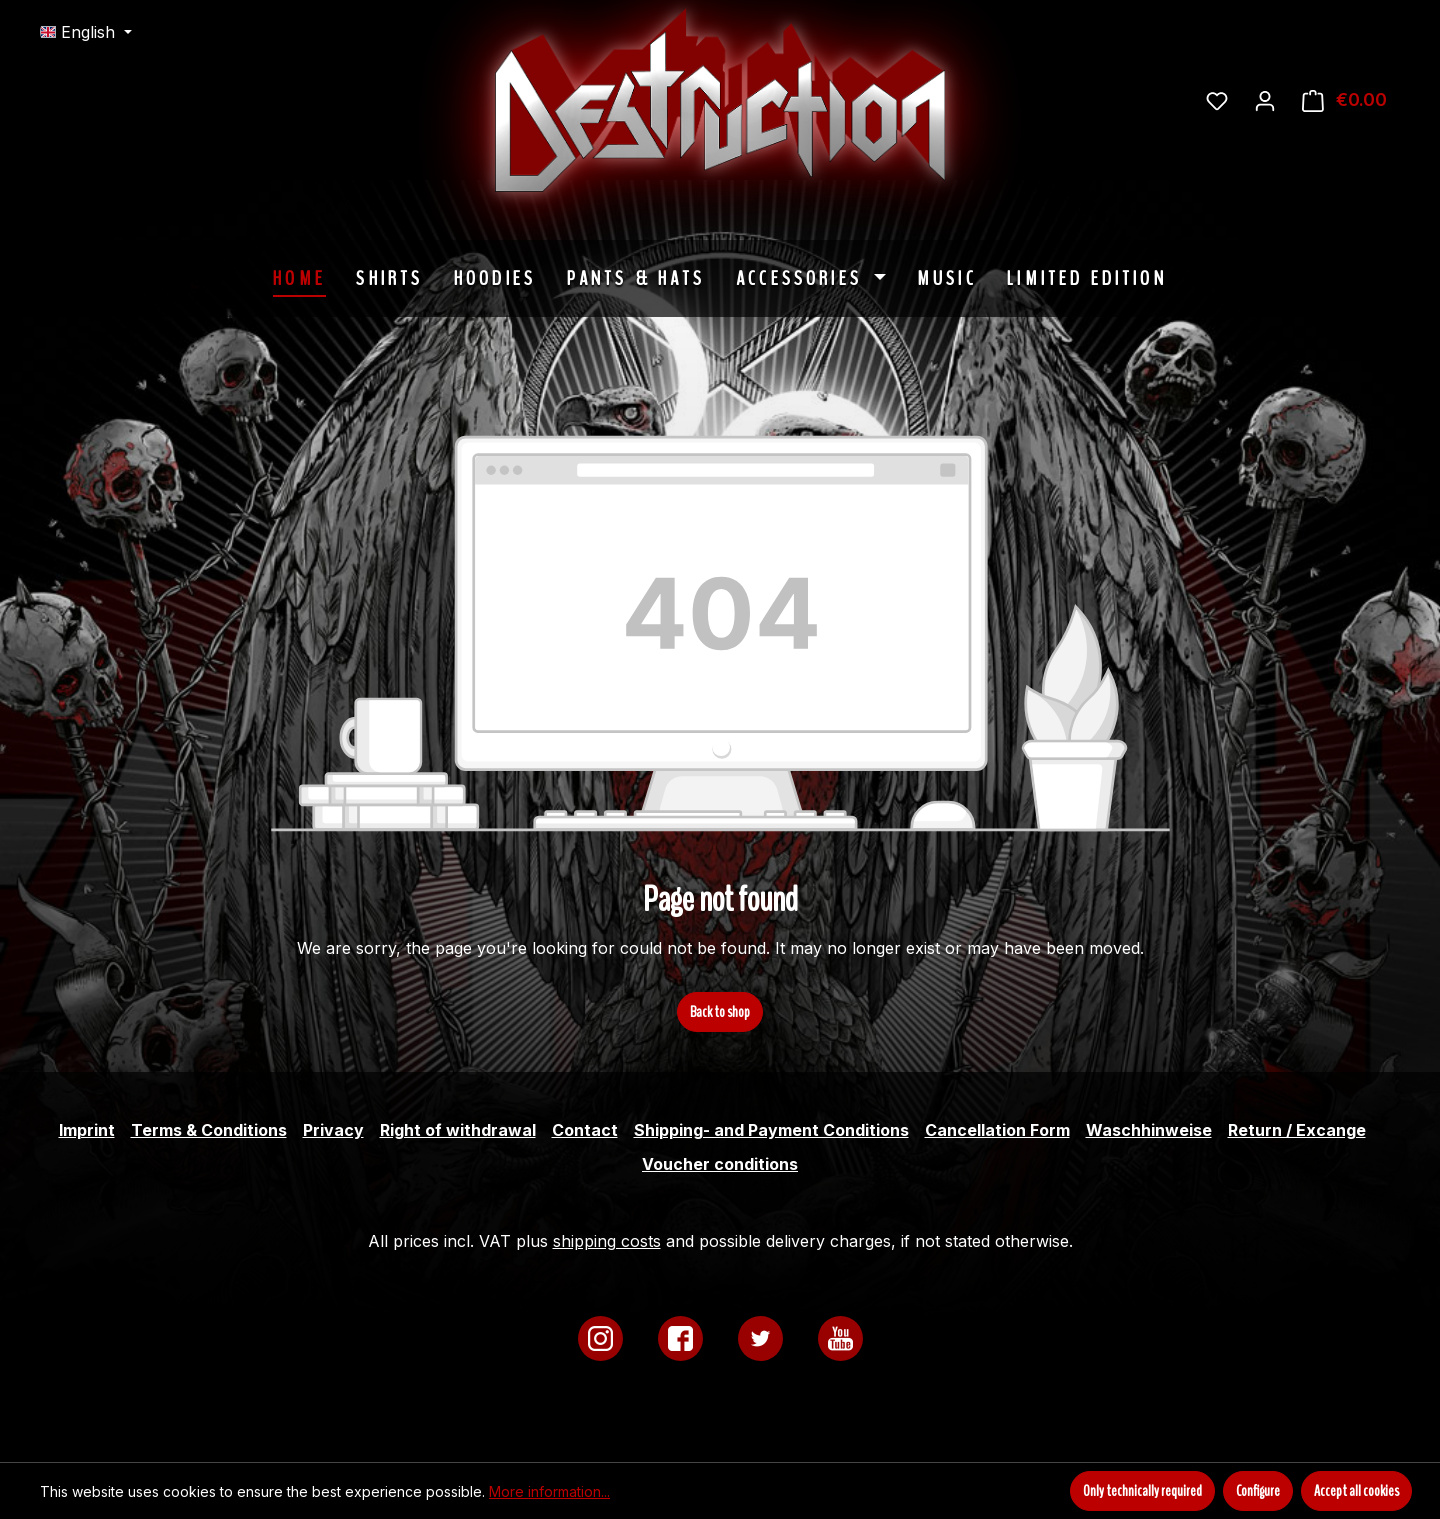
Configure (1258, 1491)
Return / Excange (1297, 1130)
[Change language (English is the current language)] (86, 32)
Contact (585, 1130)
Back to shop (720, 1012)
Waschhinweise (1149, 1130)
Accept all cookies (1356, 1491)
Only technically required (1142, 1491)
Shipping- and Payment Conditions (771, 1130)
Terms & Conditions (209, 1130)
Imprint (87, 1130)
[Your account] (1265, 100)
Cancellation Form (997, 1130)
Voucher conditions (720, 1164)
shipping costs (607, 1241)
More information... (549, 1491)
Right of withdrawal (458, 1130)
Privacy (333, 1130)
